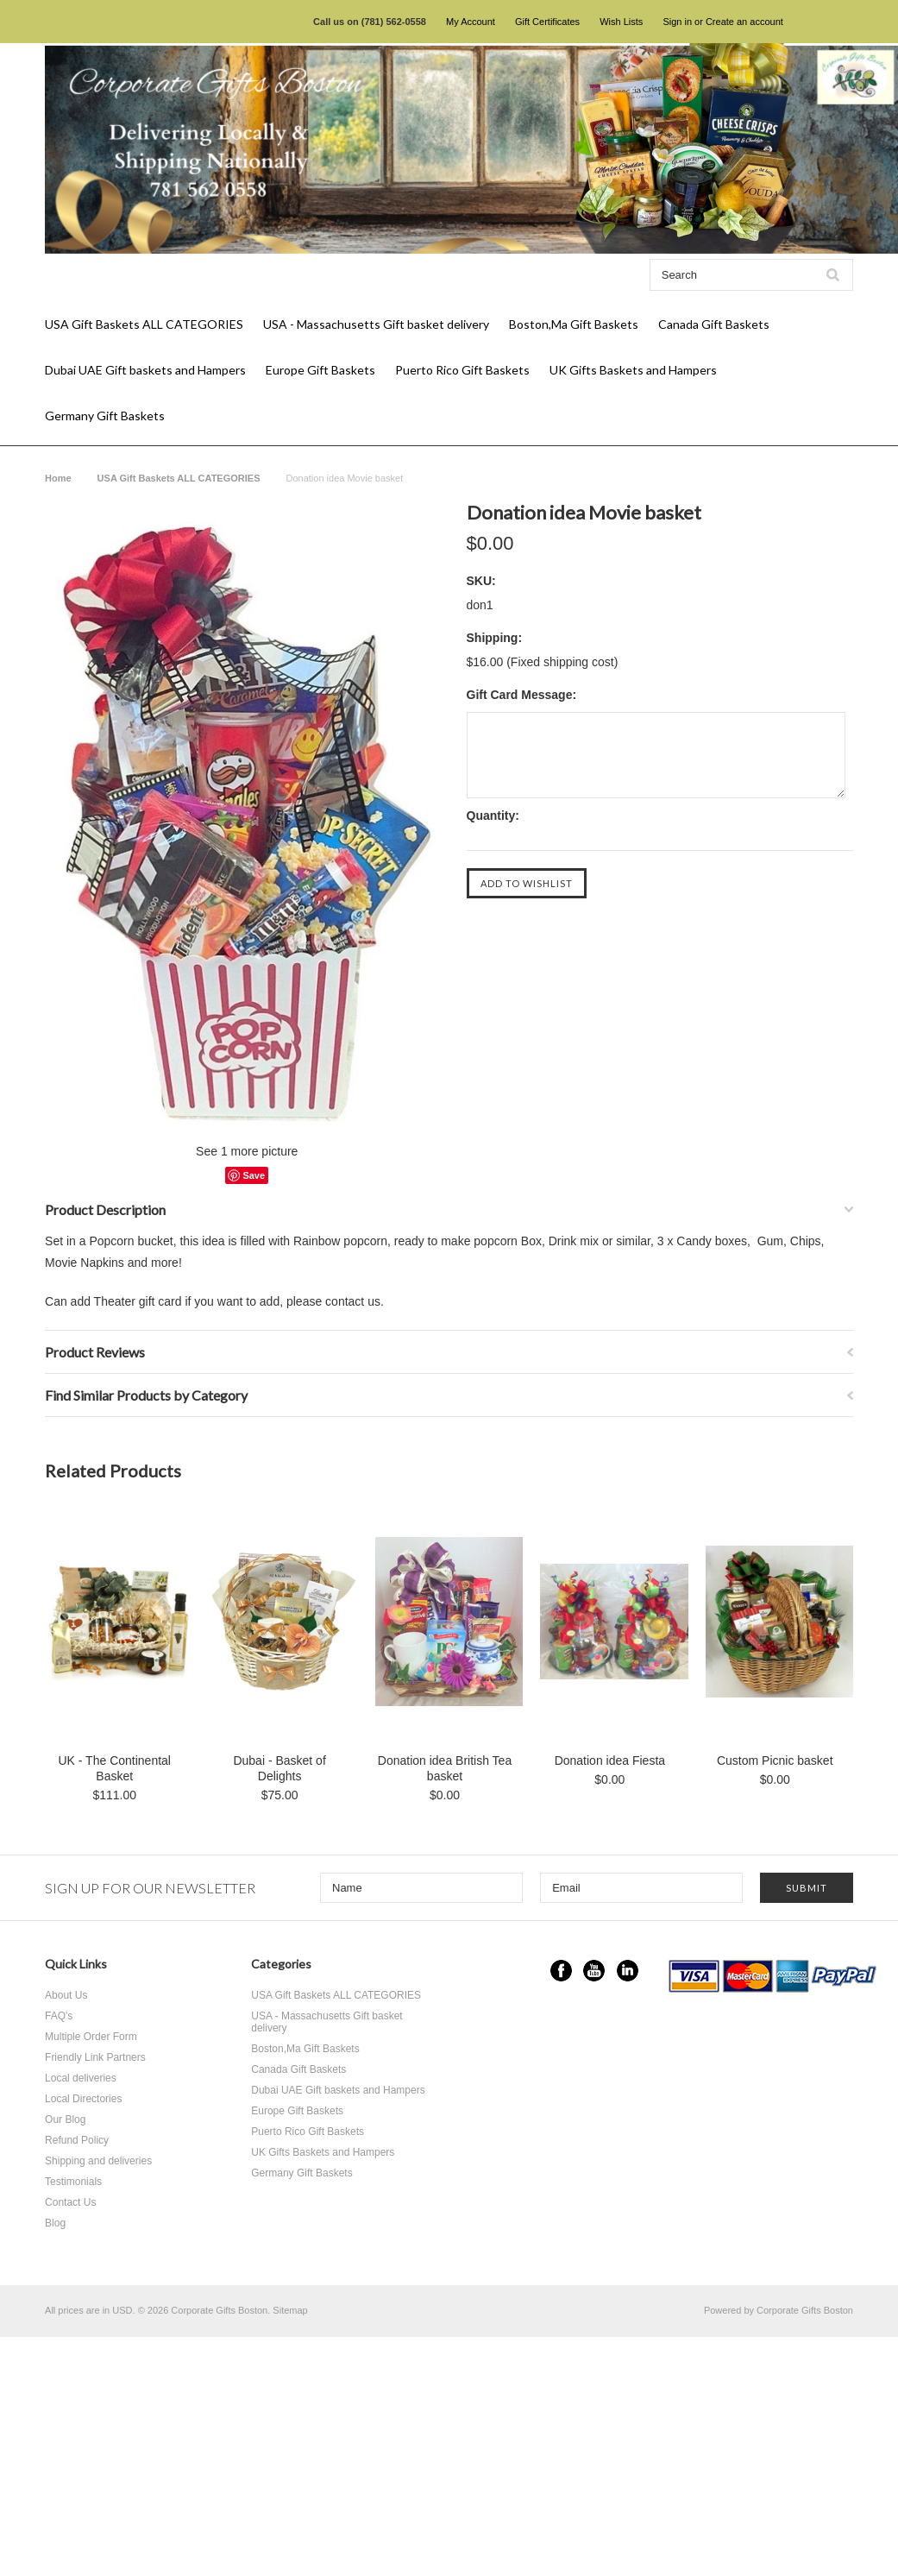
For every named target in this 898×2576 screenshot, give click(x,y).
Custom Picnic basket (775, 1760)
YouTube (594, 1970)
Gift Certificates (547, 21)
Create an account (744, 21)
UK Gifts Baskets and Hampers (633, 369)
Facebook (561, 1970)
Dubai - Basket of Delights (279, 1768)
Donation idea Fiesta (610, 1760)
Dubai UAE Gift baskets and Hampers (145, 369)
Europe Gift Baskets (320, 369)
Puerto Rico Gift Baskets (462, 369)
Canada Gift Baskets (713, 324)
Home (58, 478)
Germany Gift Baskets (105, 415)
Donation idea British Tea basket (445, 1768)
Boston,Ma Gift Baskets (573, 324)
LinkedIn (627, 1970)
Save (253, 1175)
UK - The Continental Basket (114, 1768)
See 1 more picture (247, 1151)
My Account (470, 21)
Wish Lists (621, 21)
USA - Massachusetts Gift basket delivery (376, 324)
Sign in (677, 21)
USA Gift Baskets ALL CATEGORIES (144, 324)
